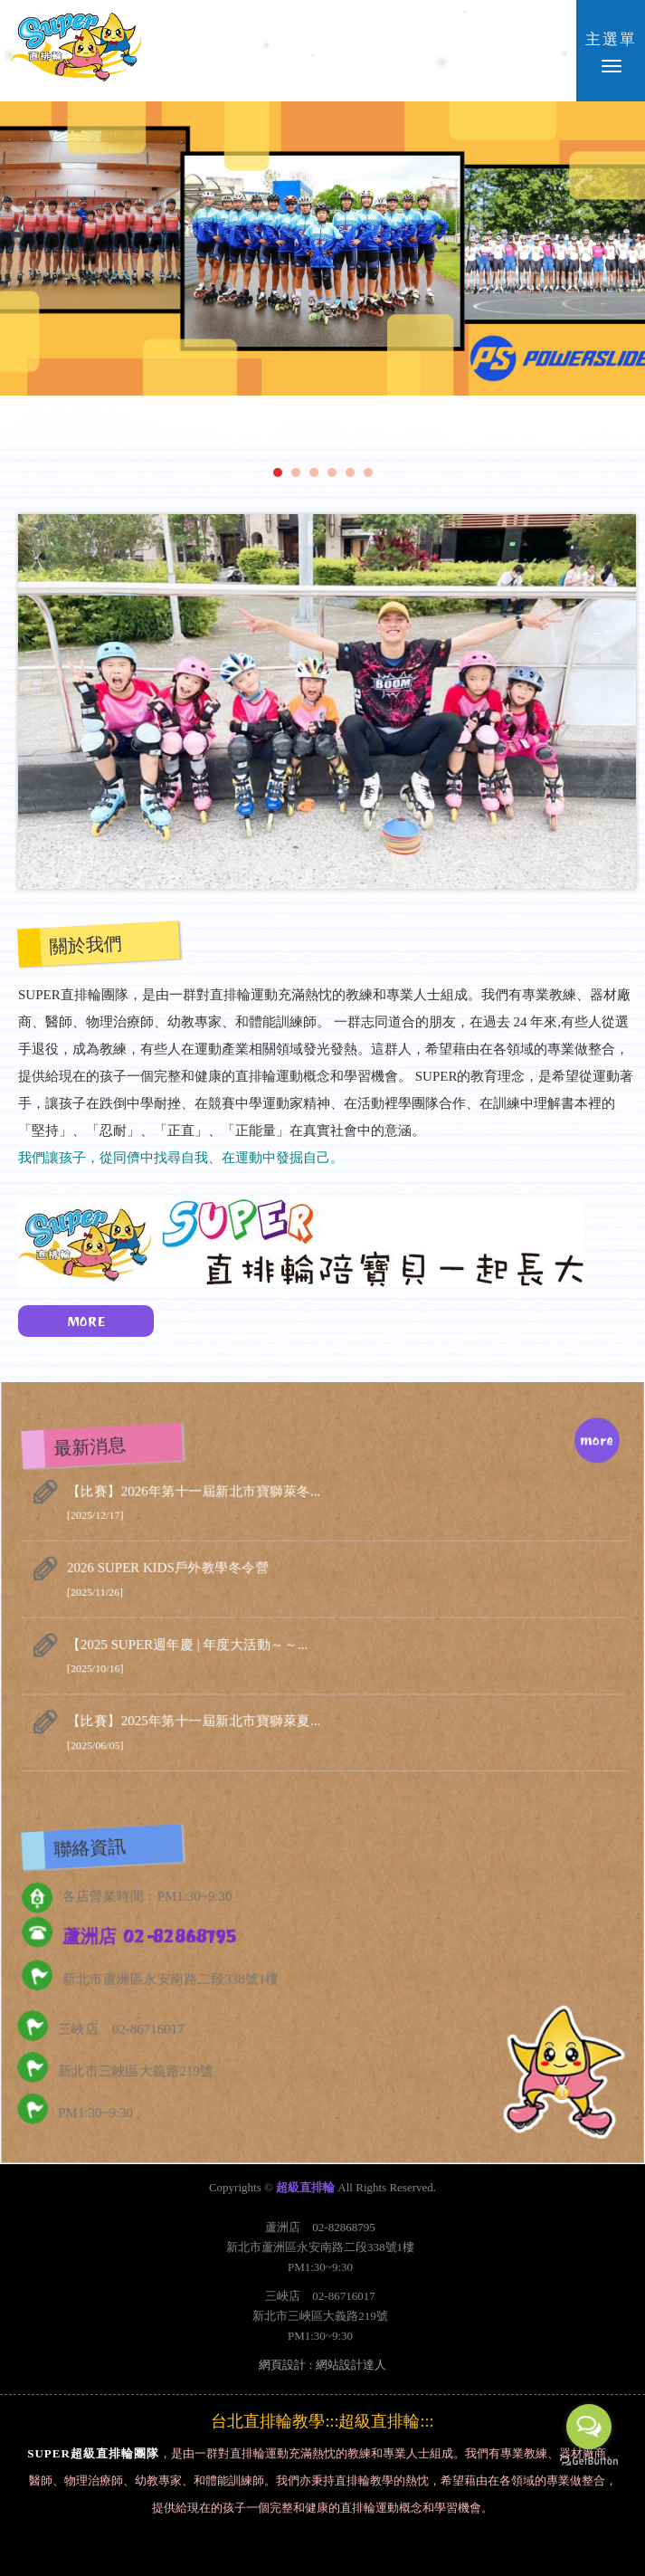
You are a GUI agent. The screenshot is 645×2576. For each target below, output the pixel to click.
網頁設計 (282, 2364)
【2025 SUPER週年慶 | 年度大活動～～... (346, 1659)
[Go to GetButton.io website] (589, 2461)
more (594, 1445)
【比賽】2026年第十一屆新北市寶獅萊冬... (346, 1508)
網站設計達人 (351, 2364)
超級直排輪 (76, 50)
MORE (72, 1321)
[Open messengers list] (589, 2426)
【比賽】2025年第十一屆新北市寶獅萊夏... (346, 1735)
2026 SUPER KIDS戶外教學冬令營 (346, 1584)
